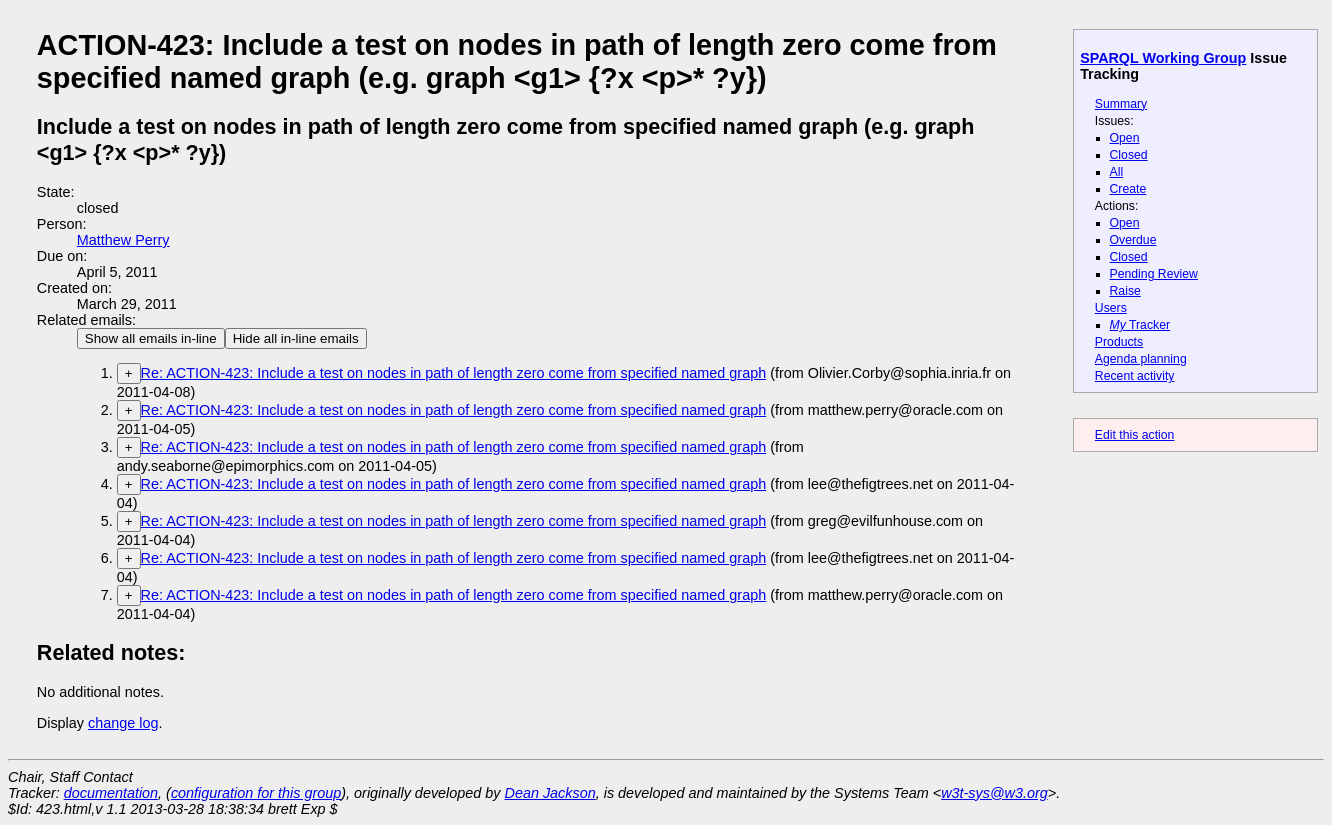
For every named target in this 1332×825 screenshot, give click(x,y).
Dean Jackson (550, 793)
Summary (1121, 104)
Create (1128, 189)
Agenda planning (1141, 359)
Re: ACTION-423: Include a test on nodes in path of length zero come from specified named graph (454, 373)
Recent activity (1135, 376)
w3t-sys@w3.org (994, 793)
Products (1119, 342)
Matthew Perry (123, 240)
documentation (111, 793)
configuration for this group (256, 793)
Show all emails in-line (151, 338)
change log (123, 723)
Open (1125, 138)
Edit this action (1135, 435)
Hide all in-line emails (296, 338)
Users (1111, 308)
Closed (1129, 155)
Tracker (1140, 325)
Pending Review (1154, 274)
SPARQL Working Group (1163, 58)
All (1117, 172)
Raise (1125, 291)
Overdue (1133, 240)
